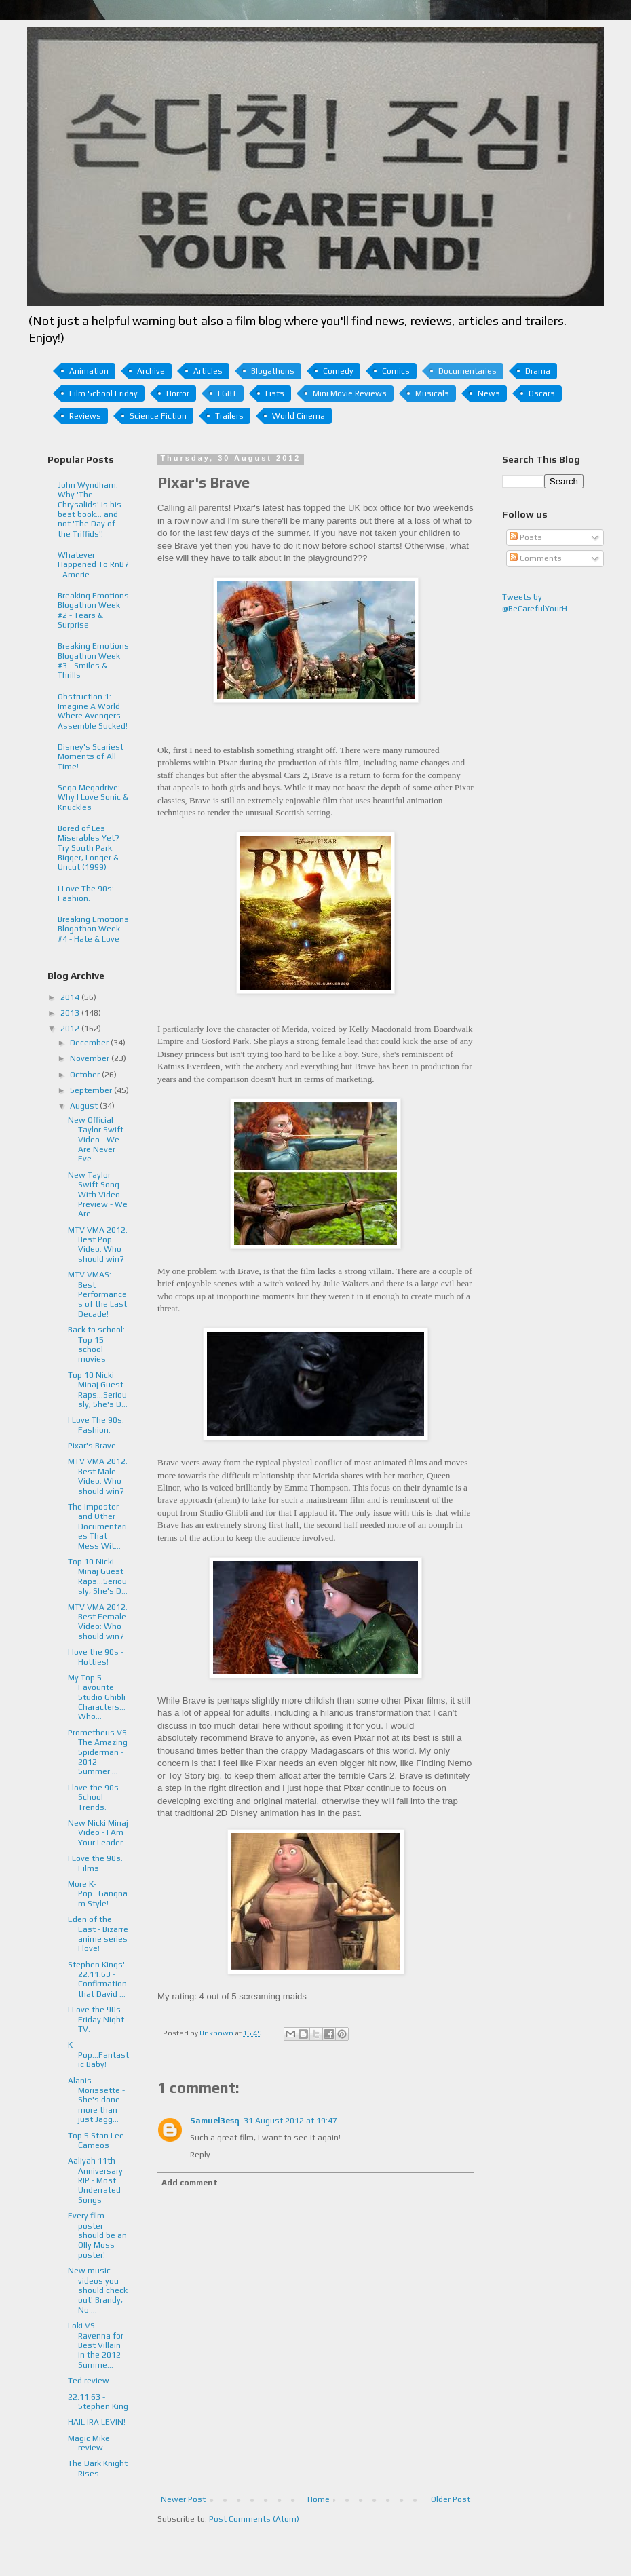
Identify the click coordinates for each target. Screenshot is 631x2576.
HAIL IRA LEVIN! (97, 2422)
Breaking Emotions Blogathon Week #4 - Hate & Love (93, 929)
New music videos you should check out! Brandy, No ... (98, 2290)
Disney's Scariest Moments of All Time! (90, 756)
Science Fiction (158, 416)
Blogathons (272, 371)
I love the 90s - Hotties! (95, 1656)
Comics (396, 371)
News (489, 393)
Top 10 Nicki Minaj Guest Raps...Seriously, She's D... (98, 1389)
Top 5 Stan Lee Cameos (96, 2140)
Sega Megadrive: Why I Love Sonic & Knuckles (93, 797)
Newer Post (183, 2499)
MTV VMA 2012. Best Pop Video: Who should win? (98, 1244)
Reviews (85, 416)
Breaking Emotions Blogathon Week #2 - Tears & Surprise (93, 610)
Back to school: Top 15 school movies (96, 1344)
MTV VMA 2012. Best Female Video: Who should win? (98, 1621)
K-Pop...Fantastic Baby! (98, 2054)
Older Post (450, 2499)
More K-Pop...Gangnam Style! (98, 1893)
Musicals (432, 393)
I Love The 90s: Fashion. (86, 893)
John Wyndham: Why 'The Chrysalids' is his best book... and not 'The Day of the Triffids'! (89, 509)
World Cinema (298, 416)
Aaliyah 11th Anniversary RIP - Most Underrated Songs (95, 2180)
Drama (537, 371)
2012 (70, 1028)
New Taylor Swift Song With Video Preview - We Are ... (98, 1194)
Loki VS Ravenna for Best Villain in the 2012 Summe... (95, 2345)
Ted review (88, 2380)
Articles (208, 371)
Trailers (229, 416)
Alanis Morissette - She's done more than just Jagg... (96, 2100)
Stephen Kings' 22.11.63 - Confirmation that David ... (97, 1979)
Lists (274, 393)
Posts (526, 537)
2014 (70, 997)
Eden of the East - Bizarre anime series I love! (98, 1934)
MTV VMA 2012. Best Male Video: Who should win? (98, 1476)
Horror (177, 393)
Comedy (338, 371)
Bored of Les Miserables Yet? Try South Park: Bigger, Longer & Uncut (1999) (88, 848)
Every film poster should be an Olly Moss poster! (97, 2235)
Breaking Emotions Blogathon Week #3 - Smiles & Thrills (93, 660)
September (92, 1090)
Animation (89, 371)
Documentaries (467, 371)
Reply (200, 2154)
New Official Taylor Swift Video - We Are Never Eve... (95, 1139)
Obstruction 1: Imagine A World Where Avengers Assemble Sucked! (93, 711)
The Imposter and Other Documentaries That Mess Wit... (97, 1526)
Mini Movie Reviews (350, 393)
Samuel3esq (215, 2121)
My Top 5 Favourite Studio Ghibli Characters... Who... (97, 1697)
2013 (70, 1013)
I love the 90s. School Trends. (94, 1797)
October (86, 1074)
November (90, 1058)
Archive (151, 371)
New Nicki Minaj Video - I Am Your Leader (98, 1832)
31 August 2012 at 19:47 (290, 2121)
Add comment (189, 2182)
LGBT (227, 393)
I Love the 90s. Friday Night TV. (96, 2019)
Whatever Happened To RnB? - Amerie (93, 564)
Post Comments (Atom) (254, 2519)
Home (318, 2499)
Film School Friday (103, 393)
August (85, 1106)
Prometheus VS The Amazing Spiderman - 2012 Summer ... (98, 1752)
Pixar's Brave (92, 1445)
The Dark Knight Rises (98, 2468)
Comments (536, 558)
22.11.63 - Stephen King (98, 2401)
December (90, 1042)
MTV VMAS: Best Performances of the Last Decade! (97, 1294)
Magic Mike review (89, 2443)
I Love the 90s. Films (95, 1862)
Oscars (542, 393)
